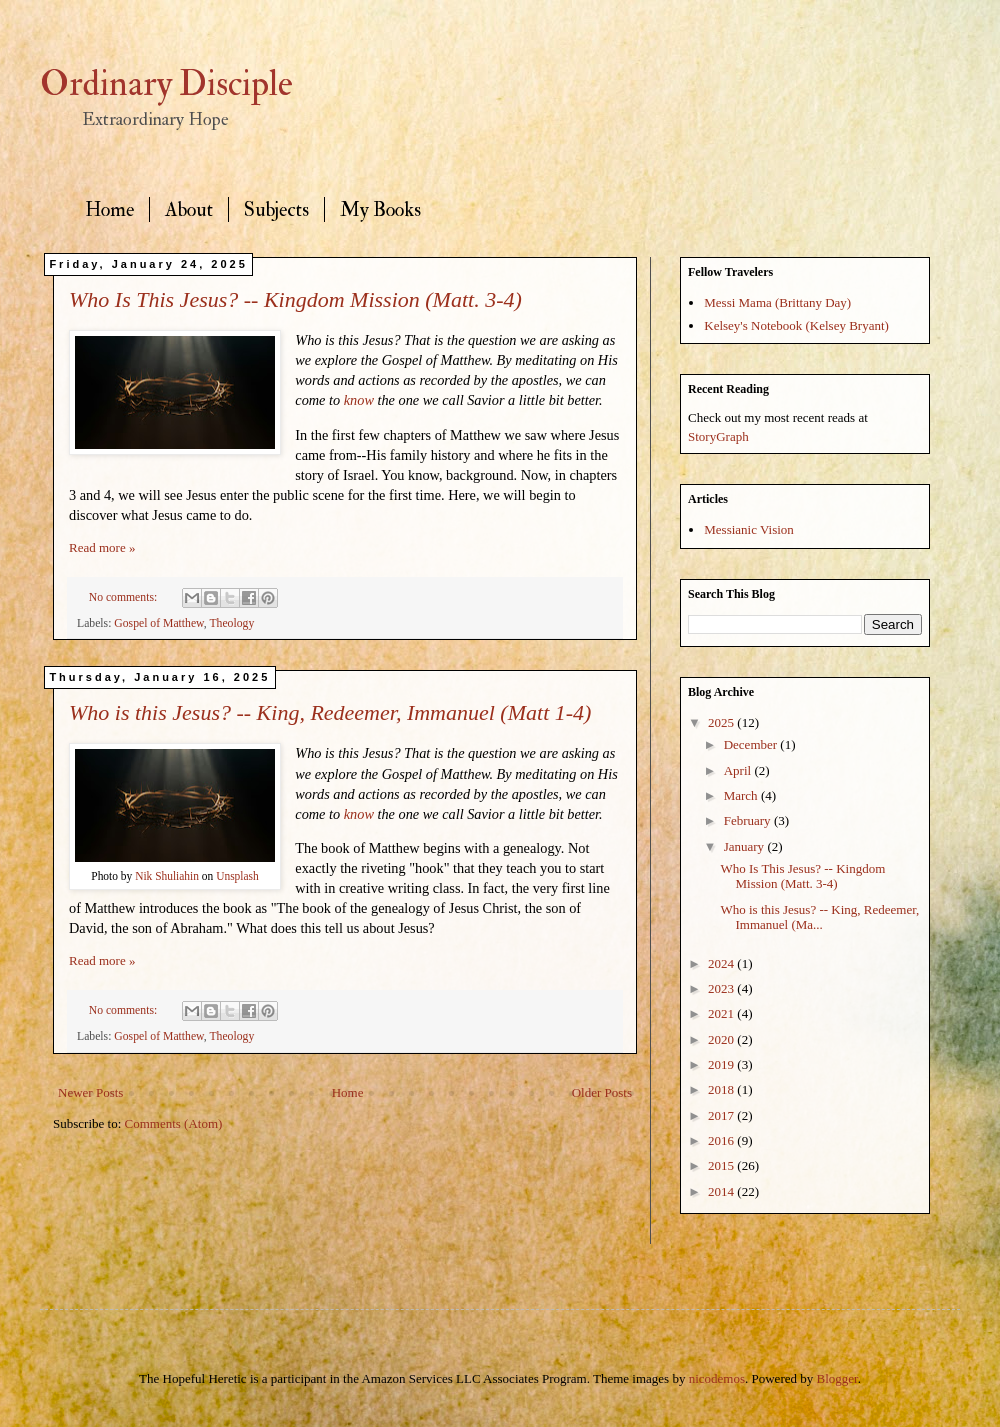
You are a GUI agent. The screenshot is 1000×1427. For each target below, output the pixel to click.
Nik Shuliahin (167, 876)
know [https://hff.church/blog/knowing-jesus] (359, 400)
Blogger (837, 1378)
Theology (231, 623)
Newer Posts (90, 1092)
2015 (722, 1165)
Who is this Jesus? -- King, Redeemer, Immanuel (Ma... (819, 917)
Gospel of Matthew (158, 623)
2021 (722, 1013)
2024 (722, 963)
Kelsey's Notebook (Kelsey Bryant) (796, 325)
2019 (722, 1064)
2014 (722, 1191)
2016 (722, 1140)
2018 (722, 1089)
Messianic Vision (749, 529)
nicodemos (717, 1378)
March (742, 795)
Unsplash (237, 876)
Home (109, 209)
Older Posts (602, 1092)
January (746, 846)
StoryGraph (718, 436)
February (749, 820)
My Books (380, 209)
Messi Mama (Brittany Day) (777, 302)
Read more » (102, 547)
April (739, 770)
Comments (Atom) (174, 1123)
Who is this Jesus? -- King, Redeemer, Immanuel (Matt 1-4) (330, 712)
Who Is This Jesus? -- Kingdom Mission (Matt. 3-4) (295, 299)
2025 (722, 722)
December (752, 744)
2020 (722, 1039)
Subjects (276, 209)
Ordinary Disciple (166, 84)
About (189, 209)
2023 (722, 988)
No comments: (124, 597)
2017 (722, 1115)
